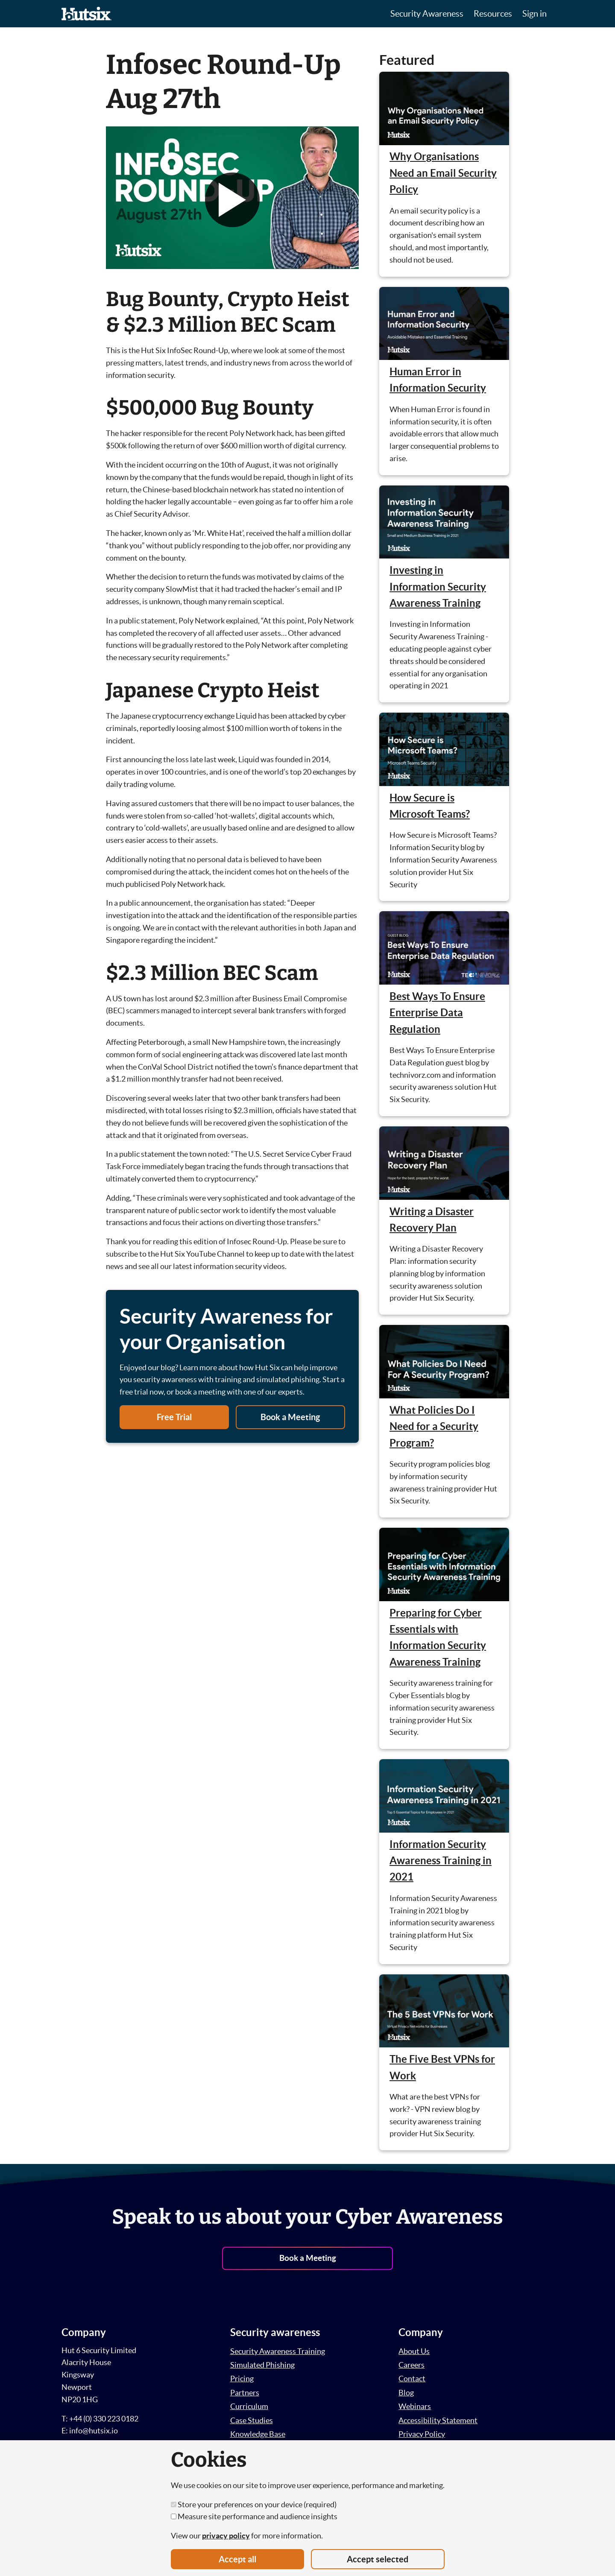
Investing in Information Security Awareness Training (438, 586)
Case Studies (251, 2420)
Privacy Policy (421, 2434)
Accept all (237, 2559)
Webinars (414, 2406)
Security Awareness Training (277, 2351)
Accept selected (377, 2559)
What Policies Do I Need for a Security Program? (434, 1426)
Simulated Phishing (262, 2364)
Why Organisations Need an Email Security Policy (443, 173)
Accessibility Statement (437, 2420)
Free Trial (174, 1417)
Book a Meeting (290, 1417)
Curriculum (249, 2406)
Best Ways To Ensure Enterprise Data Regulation (437, 1013)
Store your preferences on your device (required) (254, 2504)
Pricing (242, 2378)
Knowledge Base (257, 2434)
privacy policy (226, 2535)
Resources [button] (493, 13)
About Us (414, 2351)
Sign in (534, 13)
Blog (406, 2392)
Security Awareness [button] (426, 13)
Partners (244, 2392)
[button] (232, 199)
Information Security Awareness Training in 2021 (441, 1861)
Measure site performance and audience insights (254, 2516)
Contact (411, 2378)
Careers (411, 2364)
